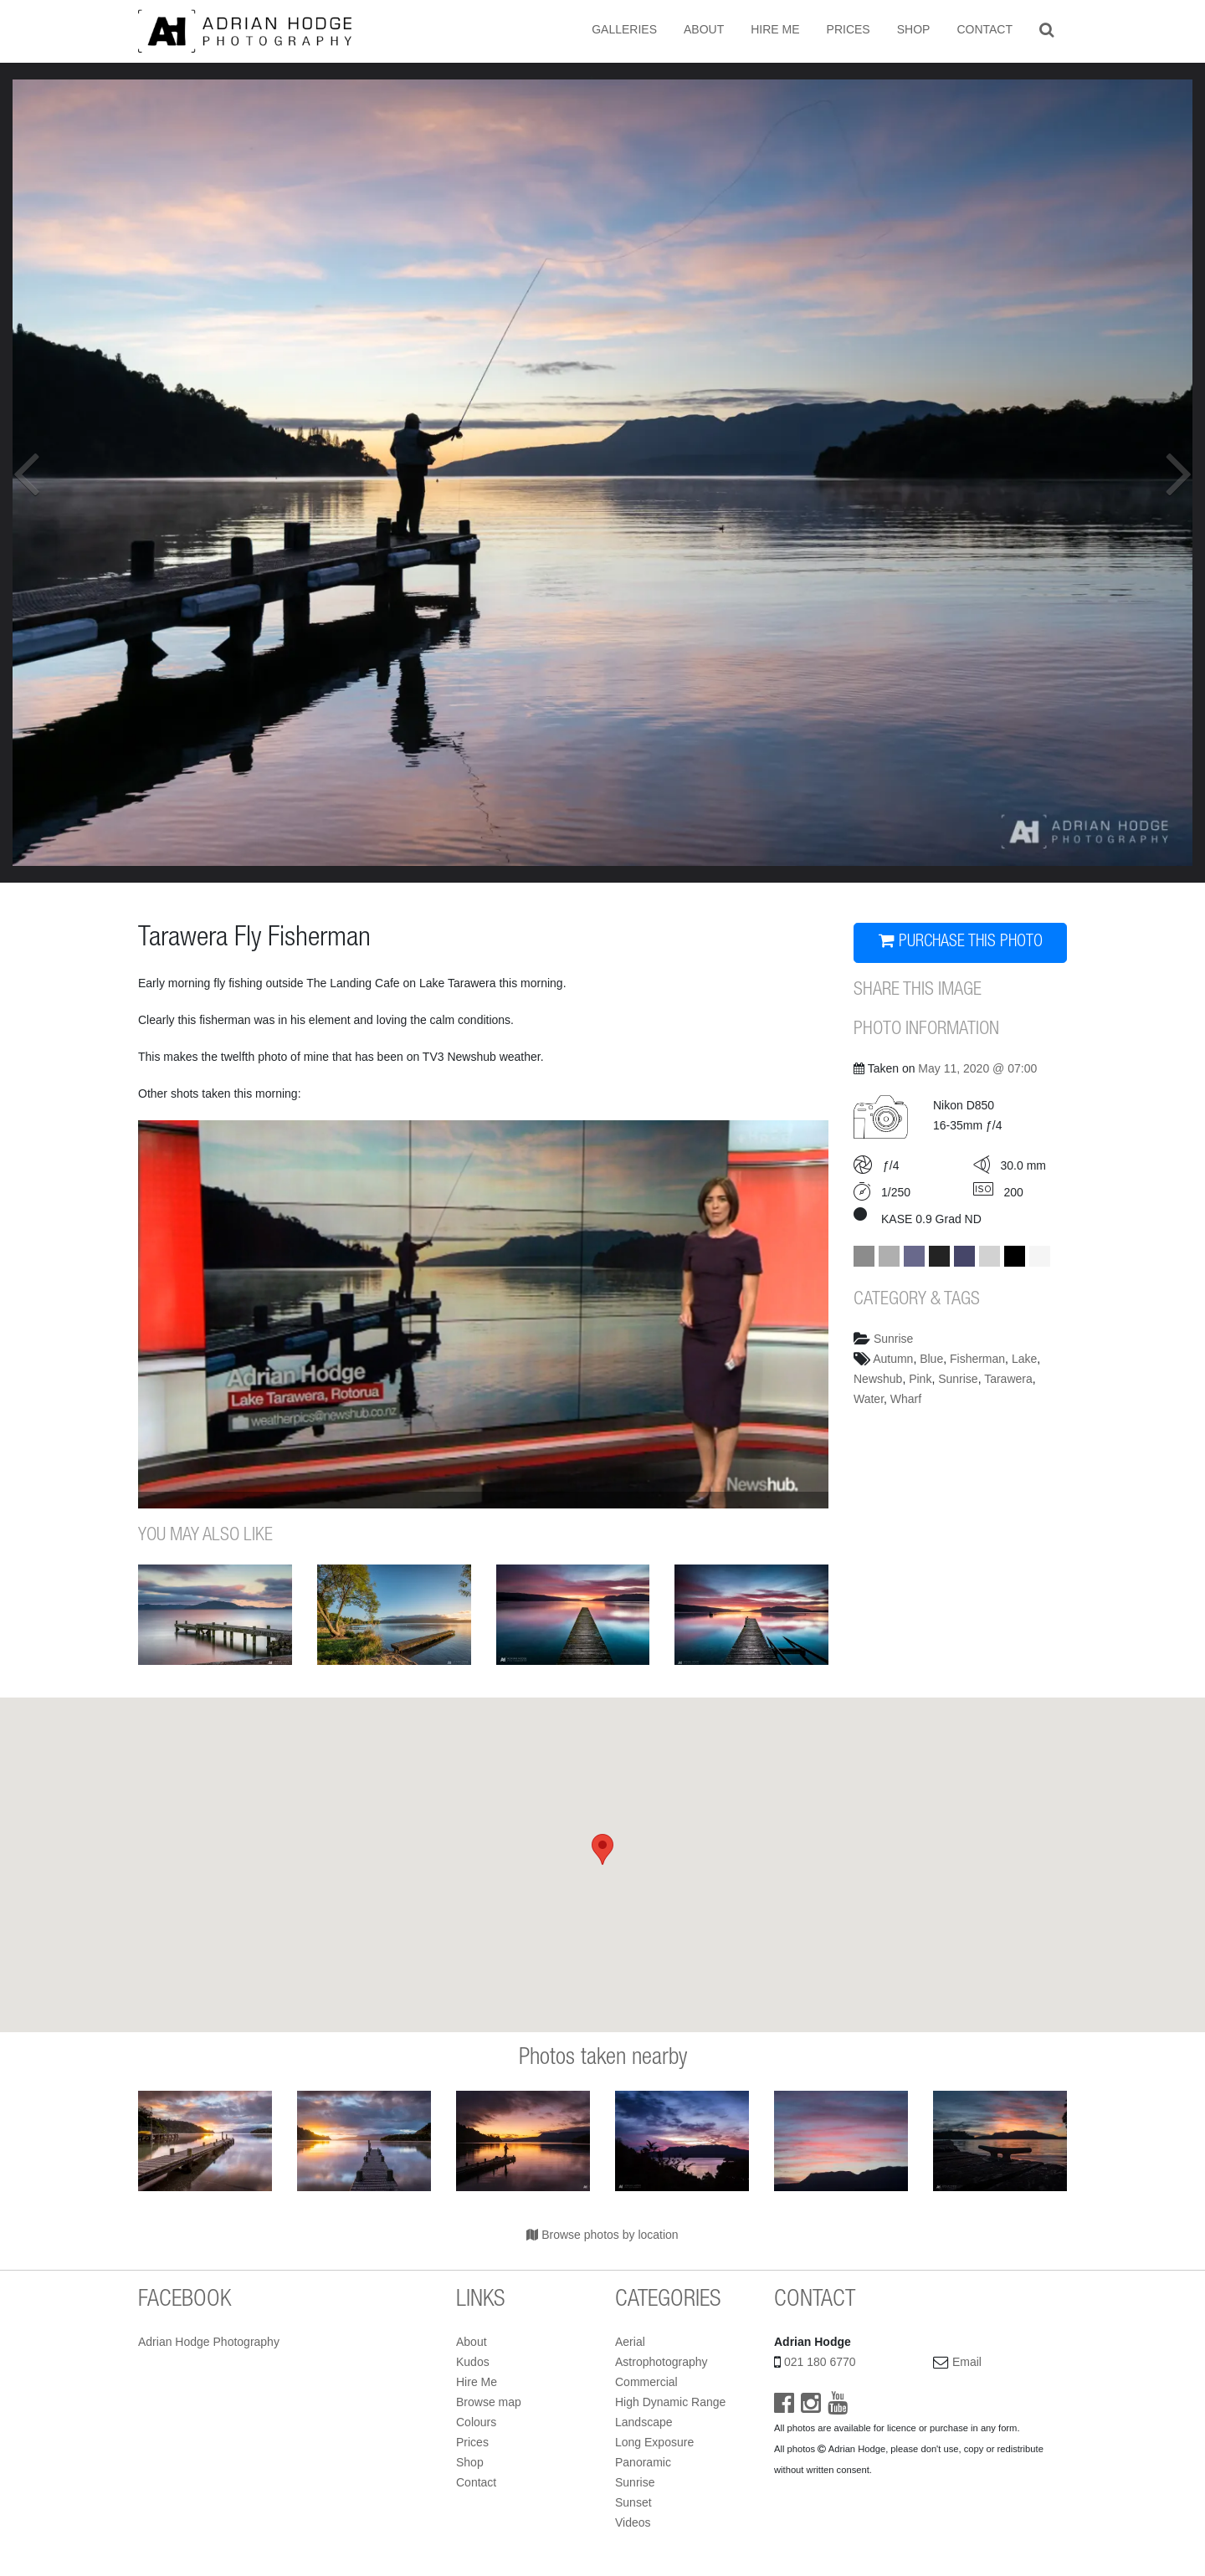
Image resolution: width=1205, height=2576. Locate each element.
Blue (931, 1358)
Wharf (905, 1399)
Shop (914, 29)
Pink (920, 1378)
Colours (476, 2422)
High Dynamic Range (670, 2402)
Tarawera (1008, 1378)
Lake (1024, 1358)
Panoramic (643, 2462)
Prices (848, 29)
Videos (633, 2522)
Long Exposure (654, 2442)
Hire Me (775, 29)
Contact (984, 29)
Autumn (893, 1358)
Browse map (488, 2402)
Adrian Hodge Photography (208, 2341)
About (704, 29)
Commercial (646, 2382)
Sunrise (893, 1338)
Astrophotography (661, 2362)
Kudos (473, 2362)
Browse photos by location (602, 2234)
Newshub (878, 1378)
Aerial (630, 2341)
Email (967, 2362)
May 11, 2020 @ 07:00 (977, 1068)
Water (869, 1399)
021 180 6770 (820, 2362)
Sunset (633, 2502)
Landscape (644, 2422)
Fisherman (977, 1358)
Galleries (624, 29)
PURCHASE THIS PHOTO (961, 941)
